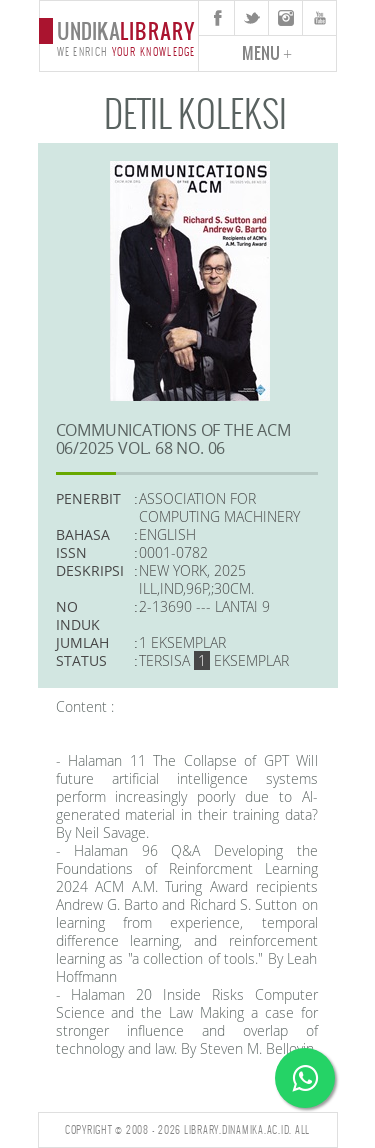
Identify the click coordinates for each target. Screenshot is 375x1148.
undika (118, 37)
